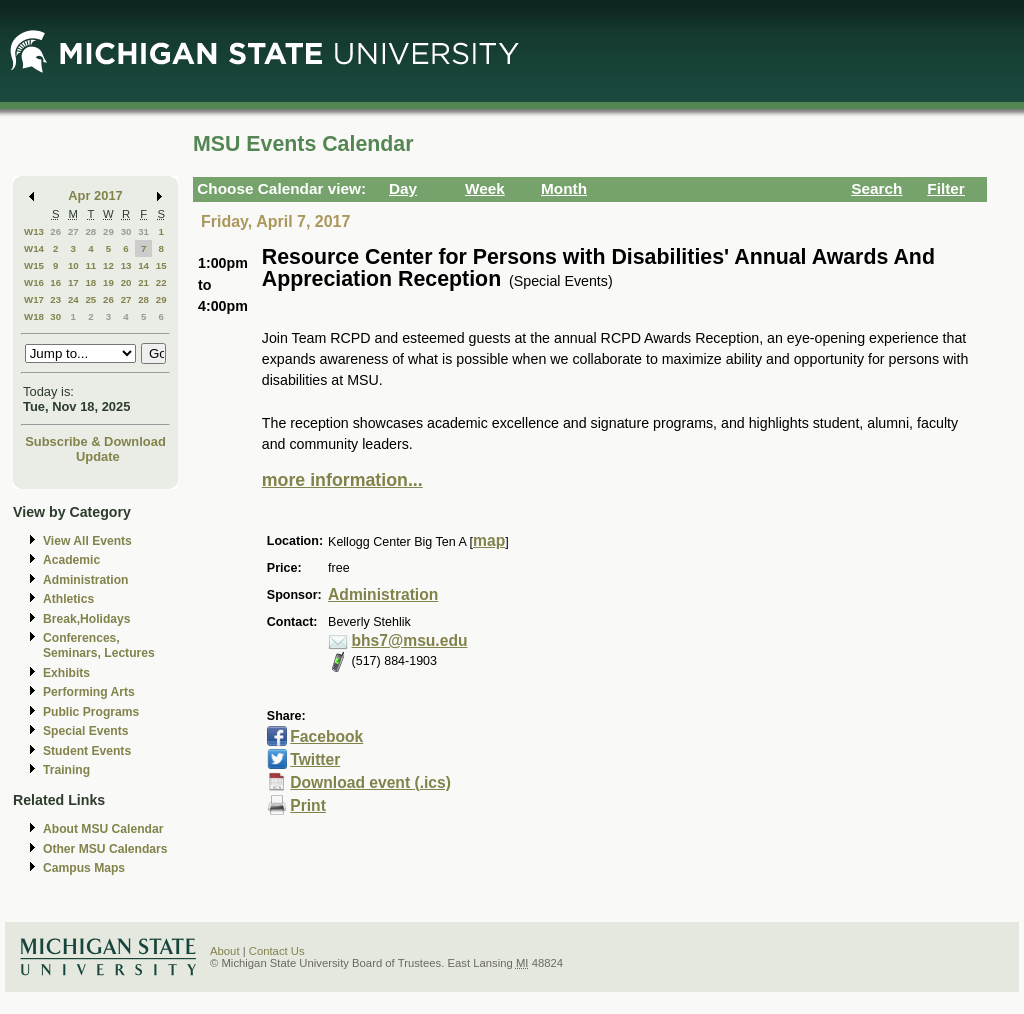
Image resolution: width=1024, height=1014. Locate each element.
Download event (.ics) (370, 782)
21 (143, 282)
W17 (34, 299)
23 (55, 299)
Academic (71, 560)
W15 (34, 265)
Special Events (85, 731)
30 (126, 231)
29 (108, 231)
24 (73, 299)
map (489, 540)
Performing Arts (89, 692)
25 (90, 299)
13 (126, 265)
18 (90, 282)
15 (161, 265)
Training (66, 770)
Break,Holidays (87, 619)
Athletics (68, 599)
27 (73, 231)
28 (90, 231)
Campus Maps (84, 868)
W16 (34, 282)
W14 (34, 248)
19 (108, 282)
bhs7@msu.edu (410, 640)
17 (73, 282)
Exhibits (66, 673)
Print (308, 805)
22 (161, 282)
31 (143, 231)
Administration (85, 580)
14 (143, 265)
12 (108, 265)
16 (55, 282)
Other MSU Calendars (105, 849)
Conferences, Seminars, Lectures (99, 645)
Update (98, 456)
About (225, 951)
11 (90, 265)
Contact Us (277, 951)
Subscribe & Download (95, 441)
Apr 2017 (95, 195)
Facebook (326, 736)
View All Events (87, 541)
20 (126, 282)
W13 (34, 231)
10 (73, 265)
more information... (342, 480)
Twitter (315, 759)
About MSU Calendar (103, 829)
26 (55, 231)
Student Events (87, 751)
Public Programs (91, 712)
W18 (34, 316)
